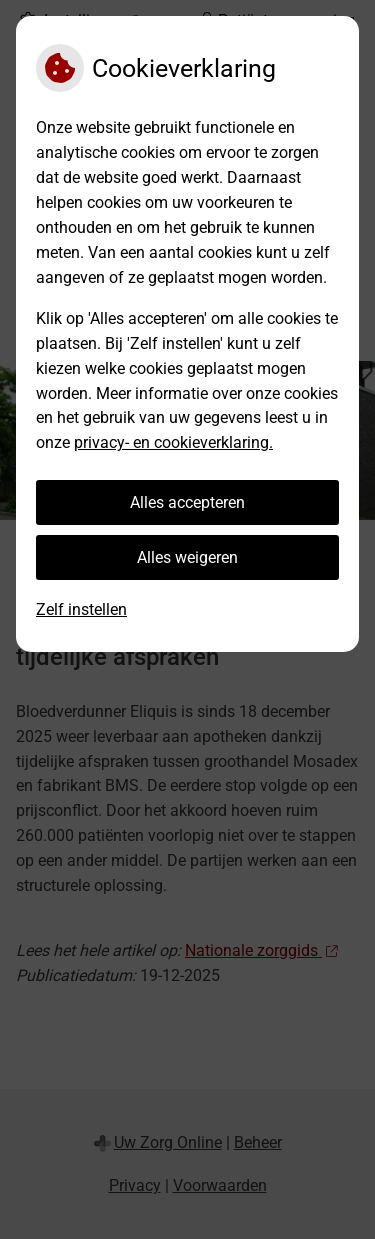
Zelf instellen (81, 609)
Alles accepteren (187, 502)
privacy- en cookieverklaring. (173, 442)
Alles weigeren (187, 557)
